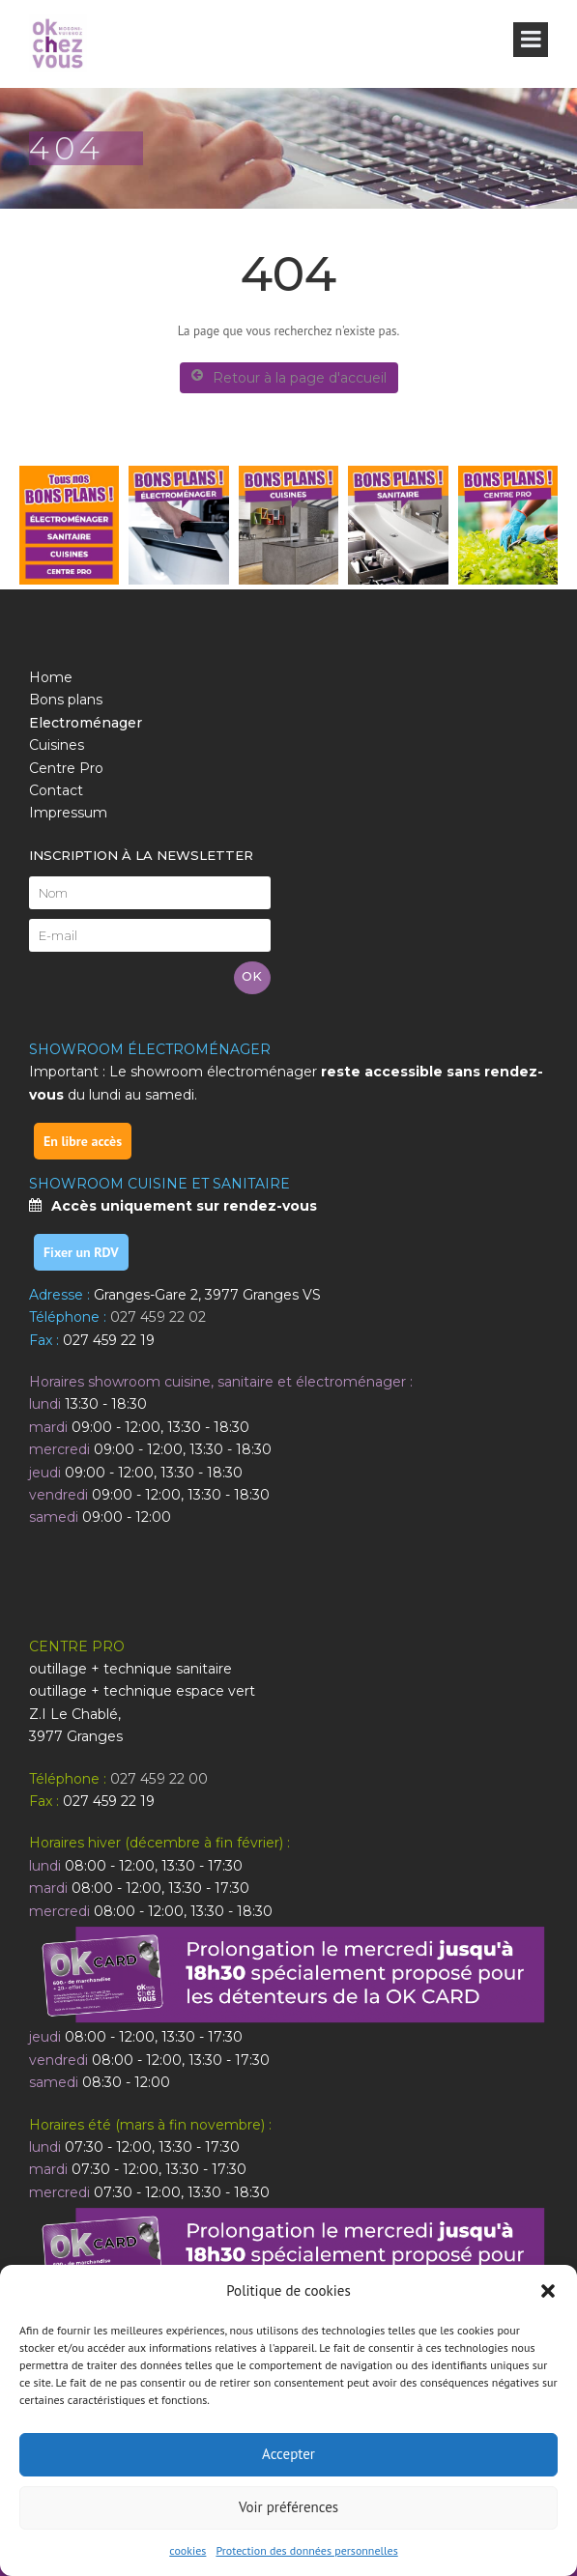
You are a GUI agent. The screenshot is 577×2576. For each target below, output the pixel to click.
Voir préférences (288, 2507)
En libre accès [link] (82, 1141)
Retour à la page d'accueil (289, 377)
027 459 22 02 (157, 1317)
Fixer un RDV (81, 1252)
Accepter (288, 2454)
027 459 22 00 (158, 1779)
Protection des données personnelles (306, 2550)
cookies (187, 2550)
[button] (548, 2291)
